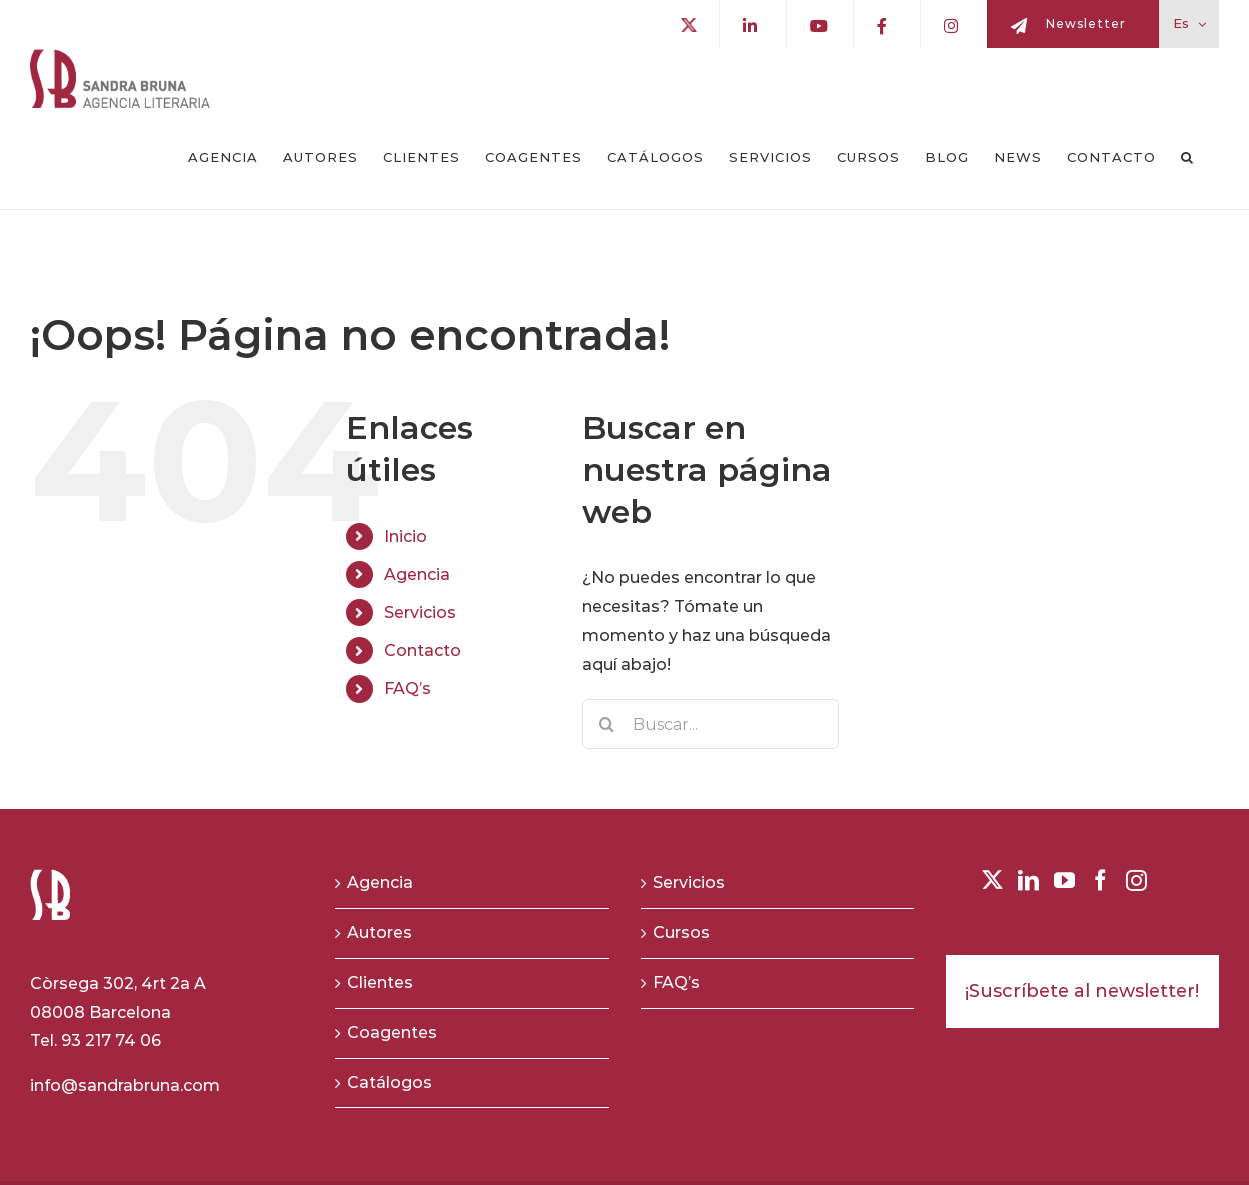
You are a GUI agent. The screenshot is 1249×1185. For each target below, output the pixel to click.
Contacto (422, 650)
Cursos (681, 932)
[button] (1187, 158)
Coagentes (392, 1032)
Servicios (420, 612)
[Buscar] (607, 724)
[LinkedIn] (1028, 880)
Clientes (380, 982)
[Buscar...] (710, 724)
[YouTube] (1064, 880)
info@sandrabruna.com (125, 1085)
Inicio (405, 536)
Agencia (417, 574)
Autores (379, 932)
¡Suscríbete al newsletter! (1082, 991)
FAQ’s (407, 688)
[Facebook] (1100, 880)
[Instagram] (1136, 880)
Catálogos (389, 1082)
